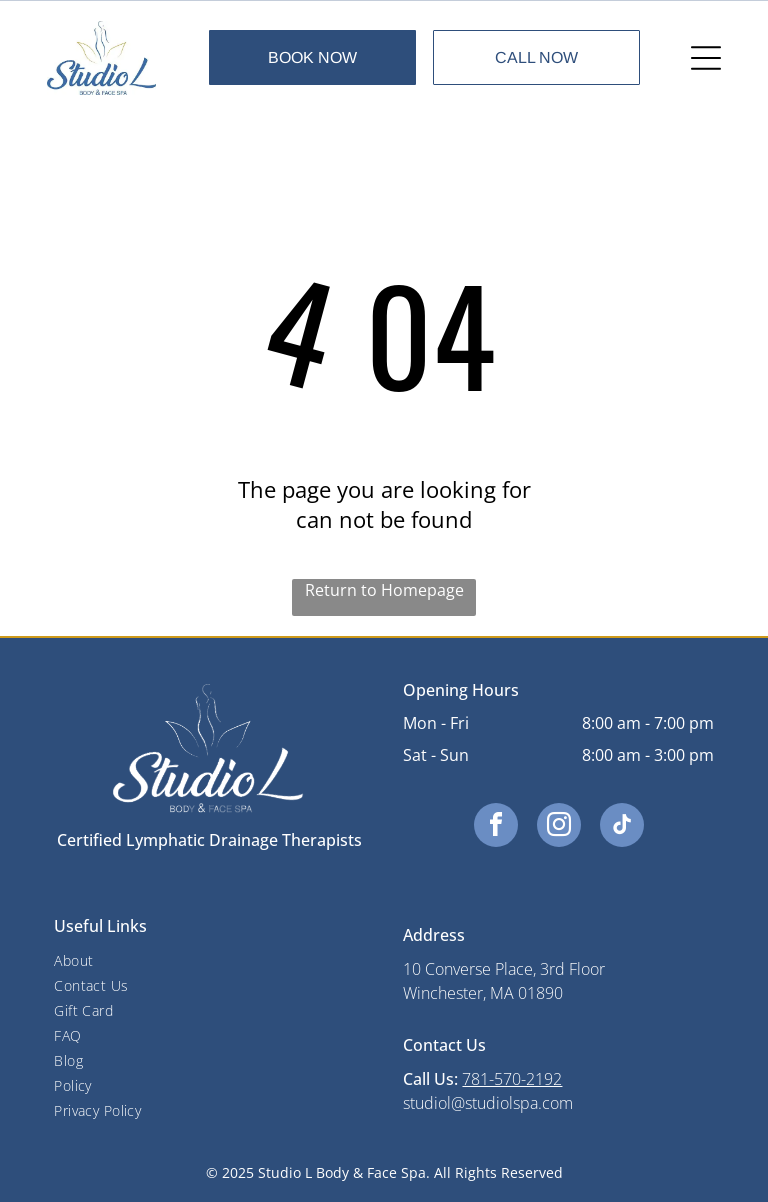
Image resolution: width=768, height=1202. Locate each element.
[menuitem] (209, 960)
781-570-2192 (512, 1079)
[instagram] (559, 827)
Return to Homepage (384, 590)
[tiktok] (622, 827)
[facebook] (496, 827)
